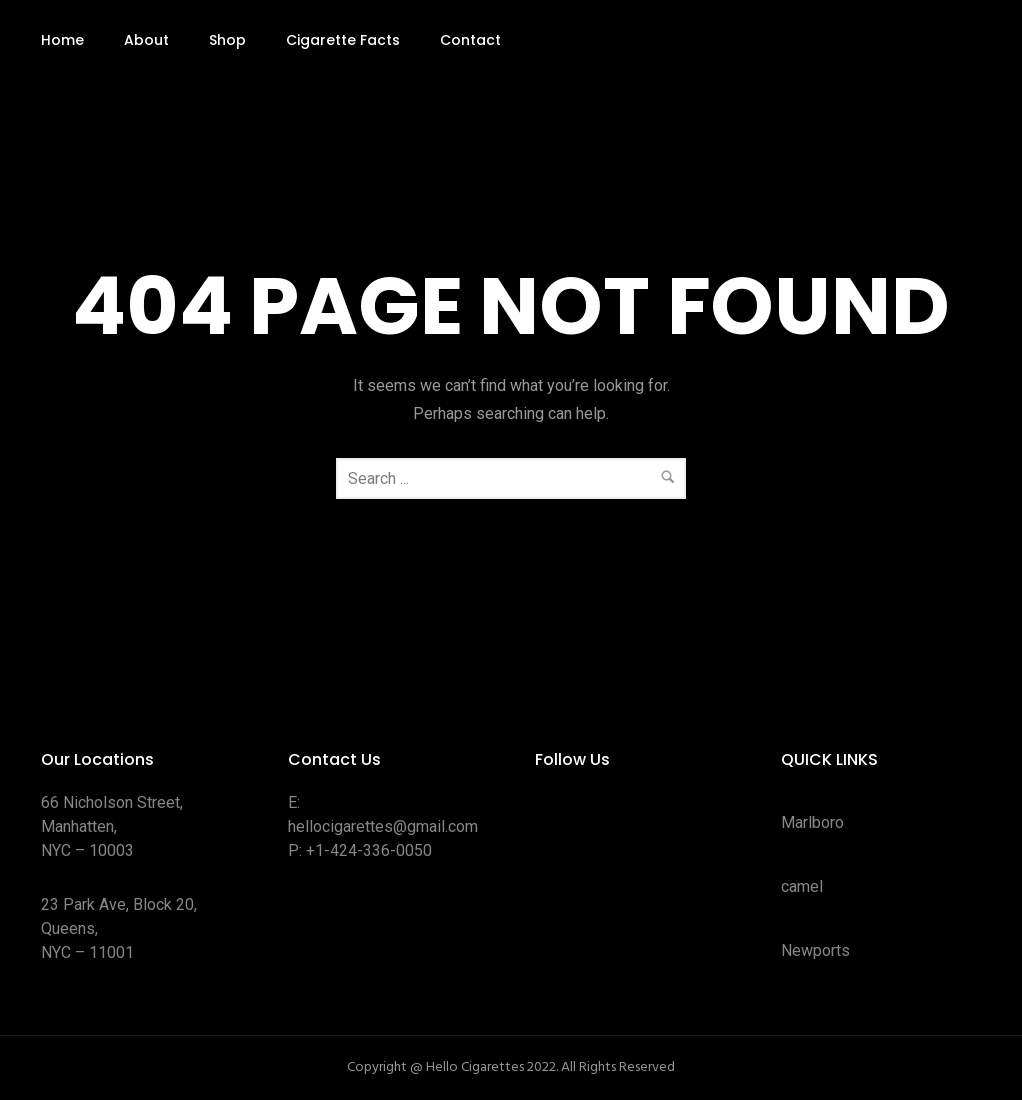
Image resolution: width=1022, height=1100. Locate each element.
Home (62, 40)
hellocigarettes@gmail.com (383, 826)
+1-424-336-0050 (369, 850)
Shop (227, 40)
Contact (470, 40)
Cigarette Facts (343, 40)
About (146, 40)
